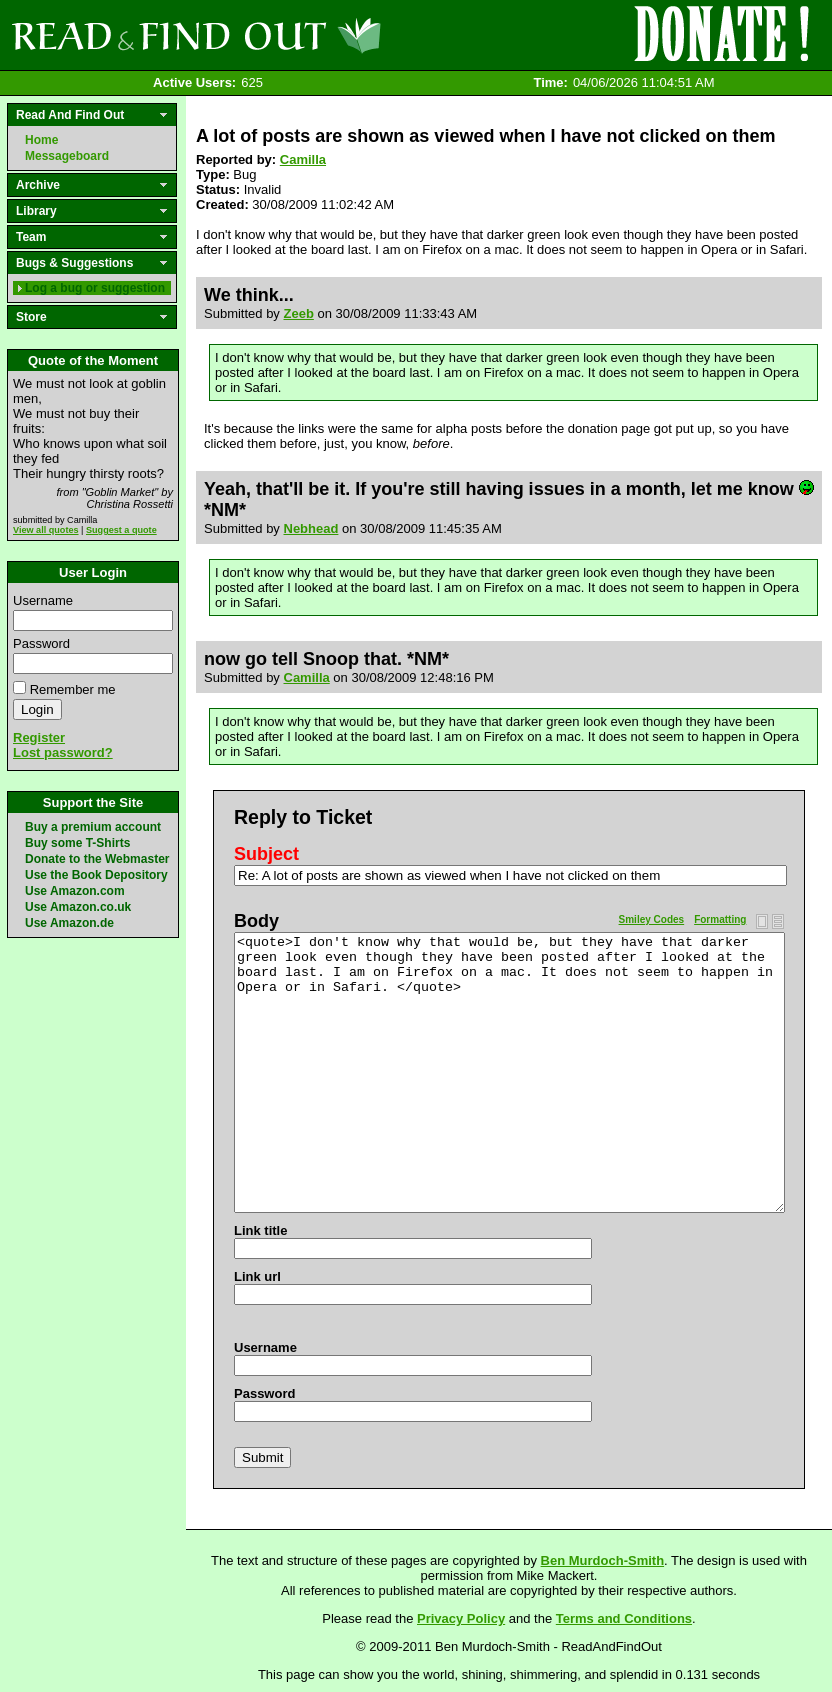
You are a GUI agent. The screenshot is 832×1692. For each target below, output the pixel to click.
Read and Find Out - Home (301, 35)
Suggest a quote (121, 530)
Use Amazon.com (75, 891)
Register (39, 737)
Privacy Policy (461, 1618)
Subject (266, 854)
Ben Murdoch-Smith (603, 1560)
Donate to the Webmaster (97, 859)
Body (256, 921)
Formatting (720, 919)
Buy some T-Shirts (77, 843)
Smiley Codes (652, 919)
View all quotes (46, 530)
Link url (257, 1276)
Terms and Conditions (624, 1618)
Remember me (73, 689)
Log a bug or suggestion (95, 288)
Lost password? (63, 752)
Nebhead (311, 528)
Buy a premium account (93, 827)
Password (41, 643)
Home (41, 140)
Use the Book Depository (96, 875)
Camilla (303, 159)
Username (43, 600)
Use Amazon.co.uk (78, 907)
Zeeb (299, 313)
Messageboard (67, 156)
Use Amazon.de (69, 923)
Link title (260, 1230)
